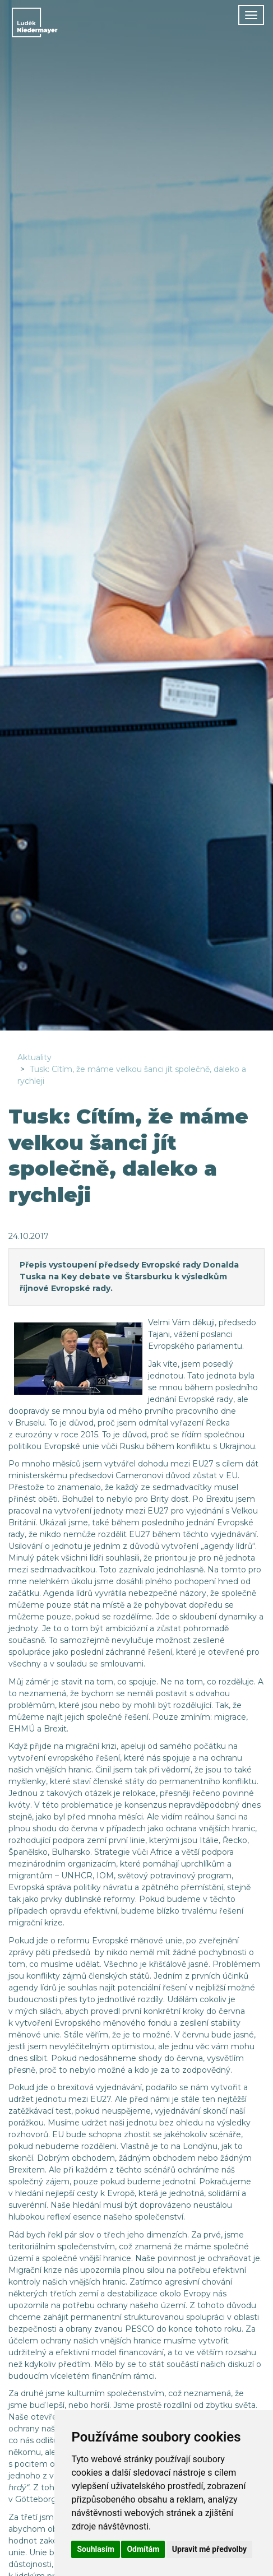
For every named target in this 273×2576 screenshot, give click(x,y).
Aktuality (34, 1057)
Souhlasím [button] (95, 2549)
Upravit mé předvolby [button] (209, 2549)
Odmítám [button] (143, 2549)
